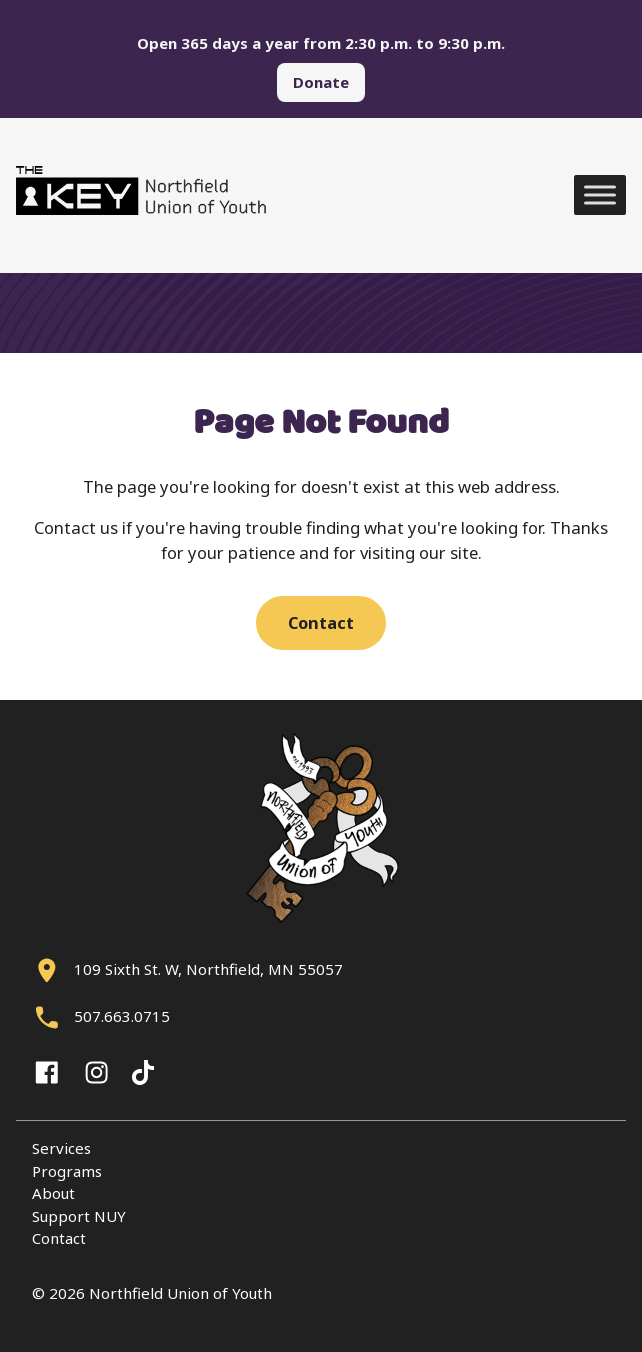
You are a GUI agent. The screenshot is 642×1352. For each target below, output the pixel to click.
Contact (321, 622)
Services (61, 1148)
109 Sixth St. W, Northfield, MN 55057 (208, 969)
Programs (67, 1171)
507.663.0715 (122, 1016)
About (53, 1193)
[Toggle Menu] (600, 195)
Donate (321, 82)
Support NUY (79, 1216)
